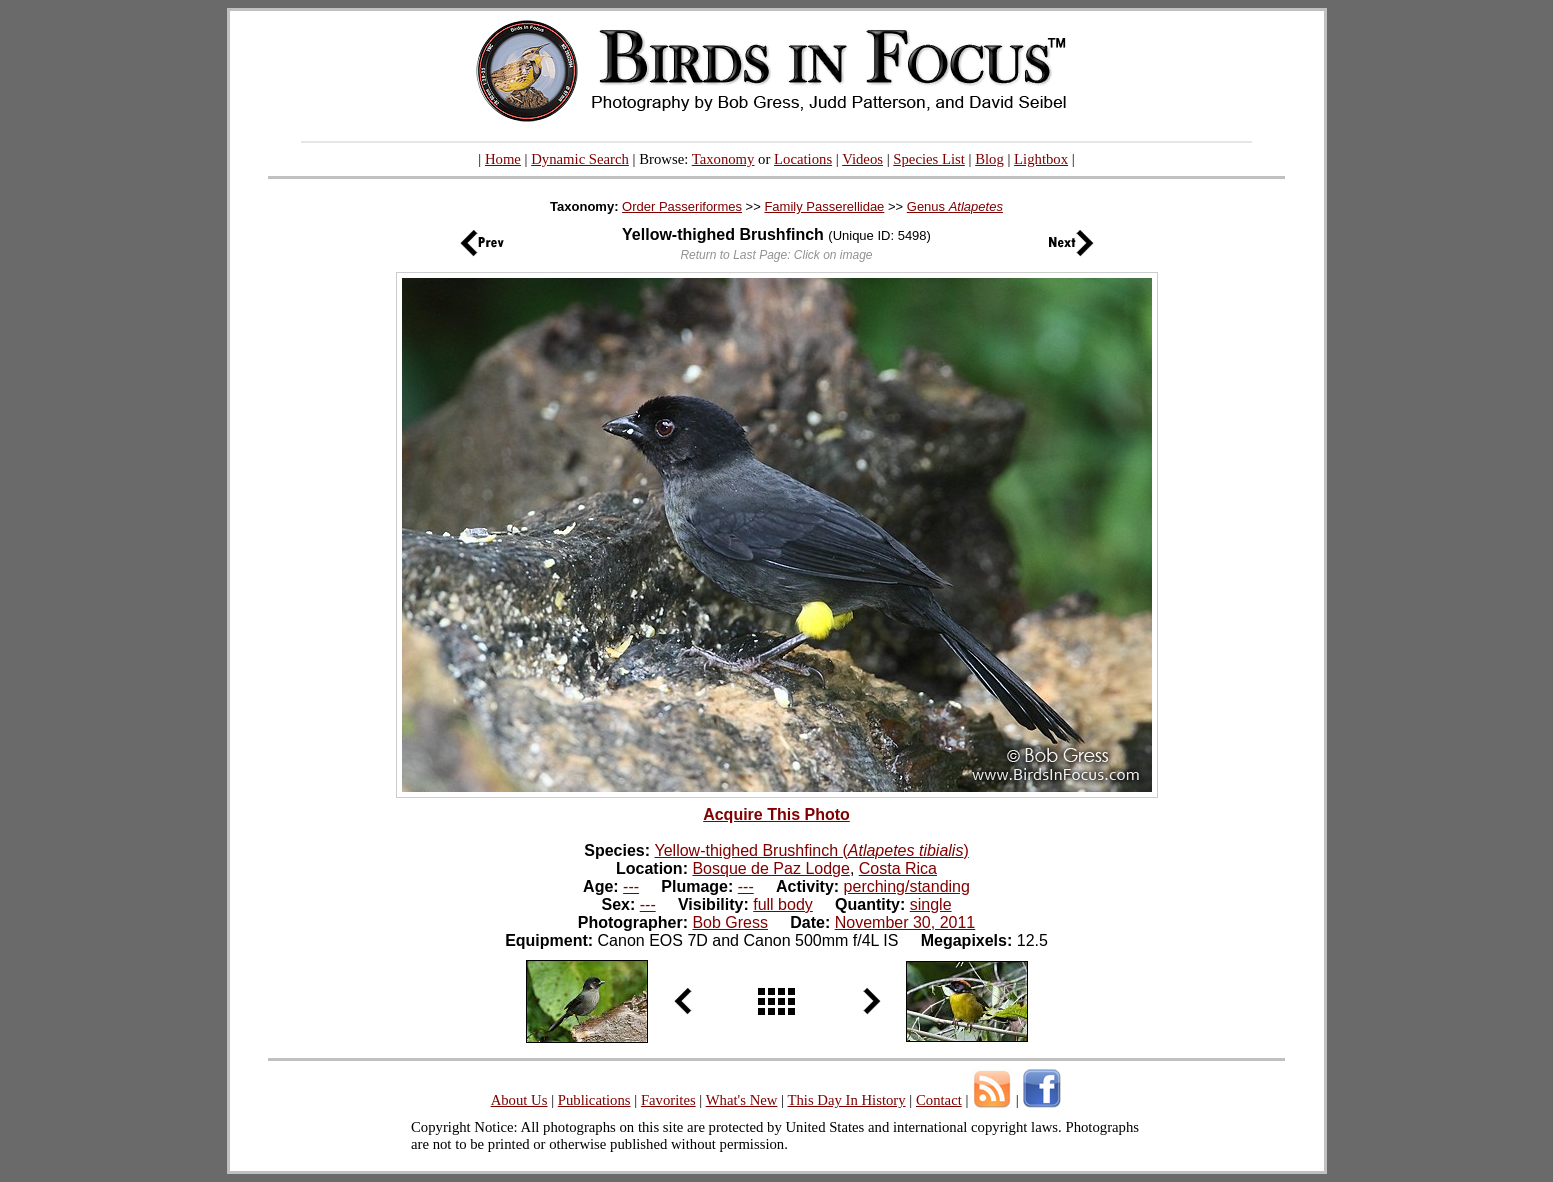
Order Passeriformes (682, 206)
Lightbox (1041, 159)
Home (503, 159)
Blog (989, 159)
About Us (519, 1100)
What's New (742, 1100)
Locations (803, 159)
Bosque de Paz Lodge (770, 868)
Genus (955, 206)
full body (783, 904)
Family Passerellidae (824, 206)
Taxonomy (723, 159)
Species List (929, 159)
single (931, 904)
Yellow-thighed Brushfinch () (812, 850)
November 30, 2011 (905, 922)
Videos (862, 159)
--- (631, 886)
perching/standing (907, 886)
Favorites (668, 1100)
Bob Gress (730, 922)
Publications (594, 1100)
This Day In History (846, 1100)
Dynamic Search (580, 159)
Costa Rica (898, 868)
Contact (939, 1100)
